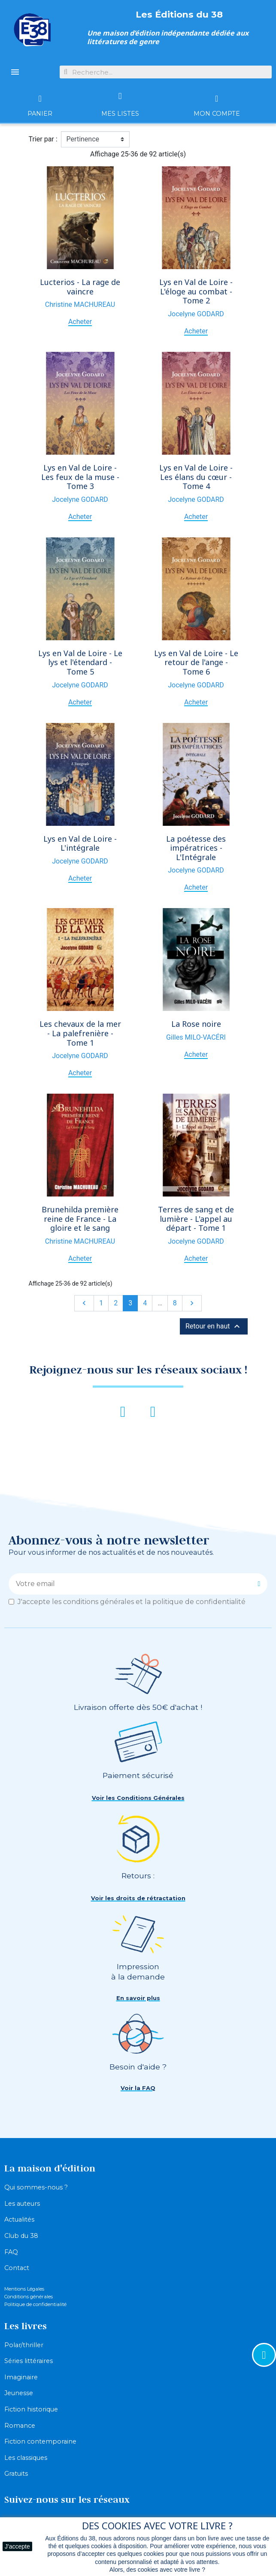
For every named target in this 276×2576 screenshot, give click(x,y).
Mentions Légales (24, 2289)
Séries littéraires (28, 2361)
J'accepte (17, 2546)
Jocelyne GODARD (196, 314)
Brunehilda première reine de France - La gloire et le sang (80, 1218)
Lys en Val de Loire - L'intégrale (80, 843)
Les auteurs (22, 2203)
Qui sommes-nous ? (36, 2187)
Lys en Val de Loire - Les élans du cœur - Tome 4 (196, 476)
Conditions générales (28, 2297)
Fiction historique (31, 2409)
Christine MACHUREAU (80, 304)
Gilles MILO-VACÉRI (196, 1037)
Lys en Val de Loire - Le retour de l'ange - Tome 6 (196, 662)
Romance (19, 2425)
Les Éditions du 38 (179, 14)
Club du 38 (21, 2236)
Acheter (80, 322)
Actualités (19, 2219)
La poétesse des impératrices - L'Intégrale (196, 848)
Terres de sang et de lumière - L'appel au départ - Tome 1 (196, 1218)
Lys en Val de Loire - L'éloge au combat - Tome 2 (196, 291)
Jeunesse (18, 2393)
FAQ (11, 2252)
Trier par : (43, 139)
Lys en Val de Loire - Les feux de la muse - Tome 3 (80, 476)
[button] (138, 1798)
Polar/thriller (23, 2345)
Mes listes (120, 113)
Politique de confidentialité (35, 2304)
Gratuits (16, 2473)
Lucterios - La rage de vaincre (80, 287)
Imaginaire (21, 2377)
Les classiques (25, 2458)
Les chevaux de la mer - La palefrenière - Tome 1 (80, 1033)
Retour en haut (213, 1326)
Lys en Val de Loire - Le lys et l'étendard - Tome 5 (80, 662)
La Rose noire (196, 1024)
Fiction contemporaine (40, 2441)
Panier (39, 113)
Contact (16, 2268)
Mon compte (217, 113)
